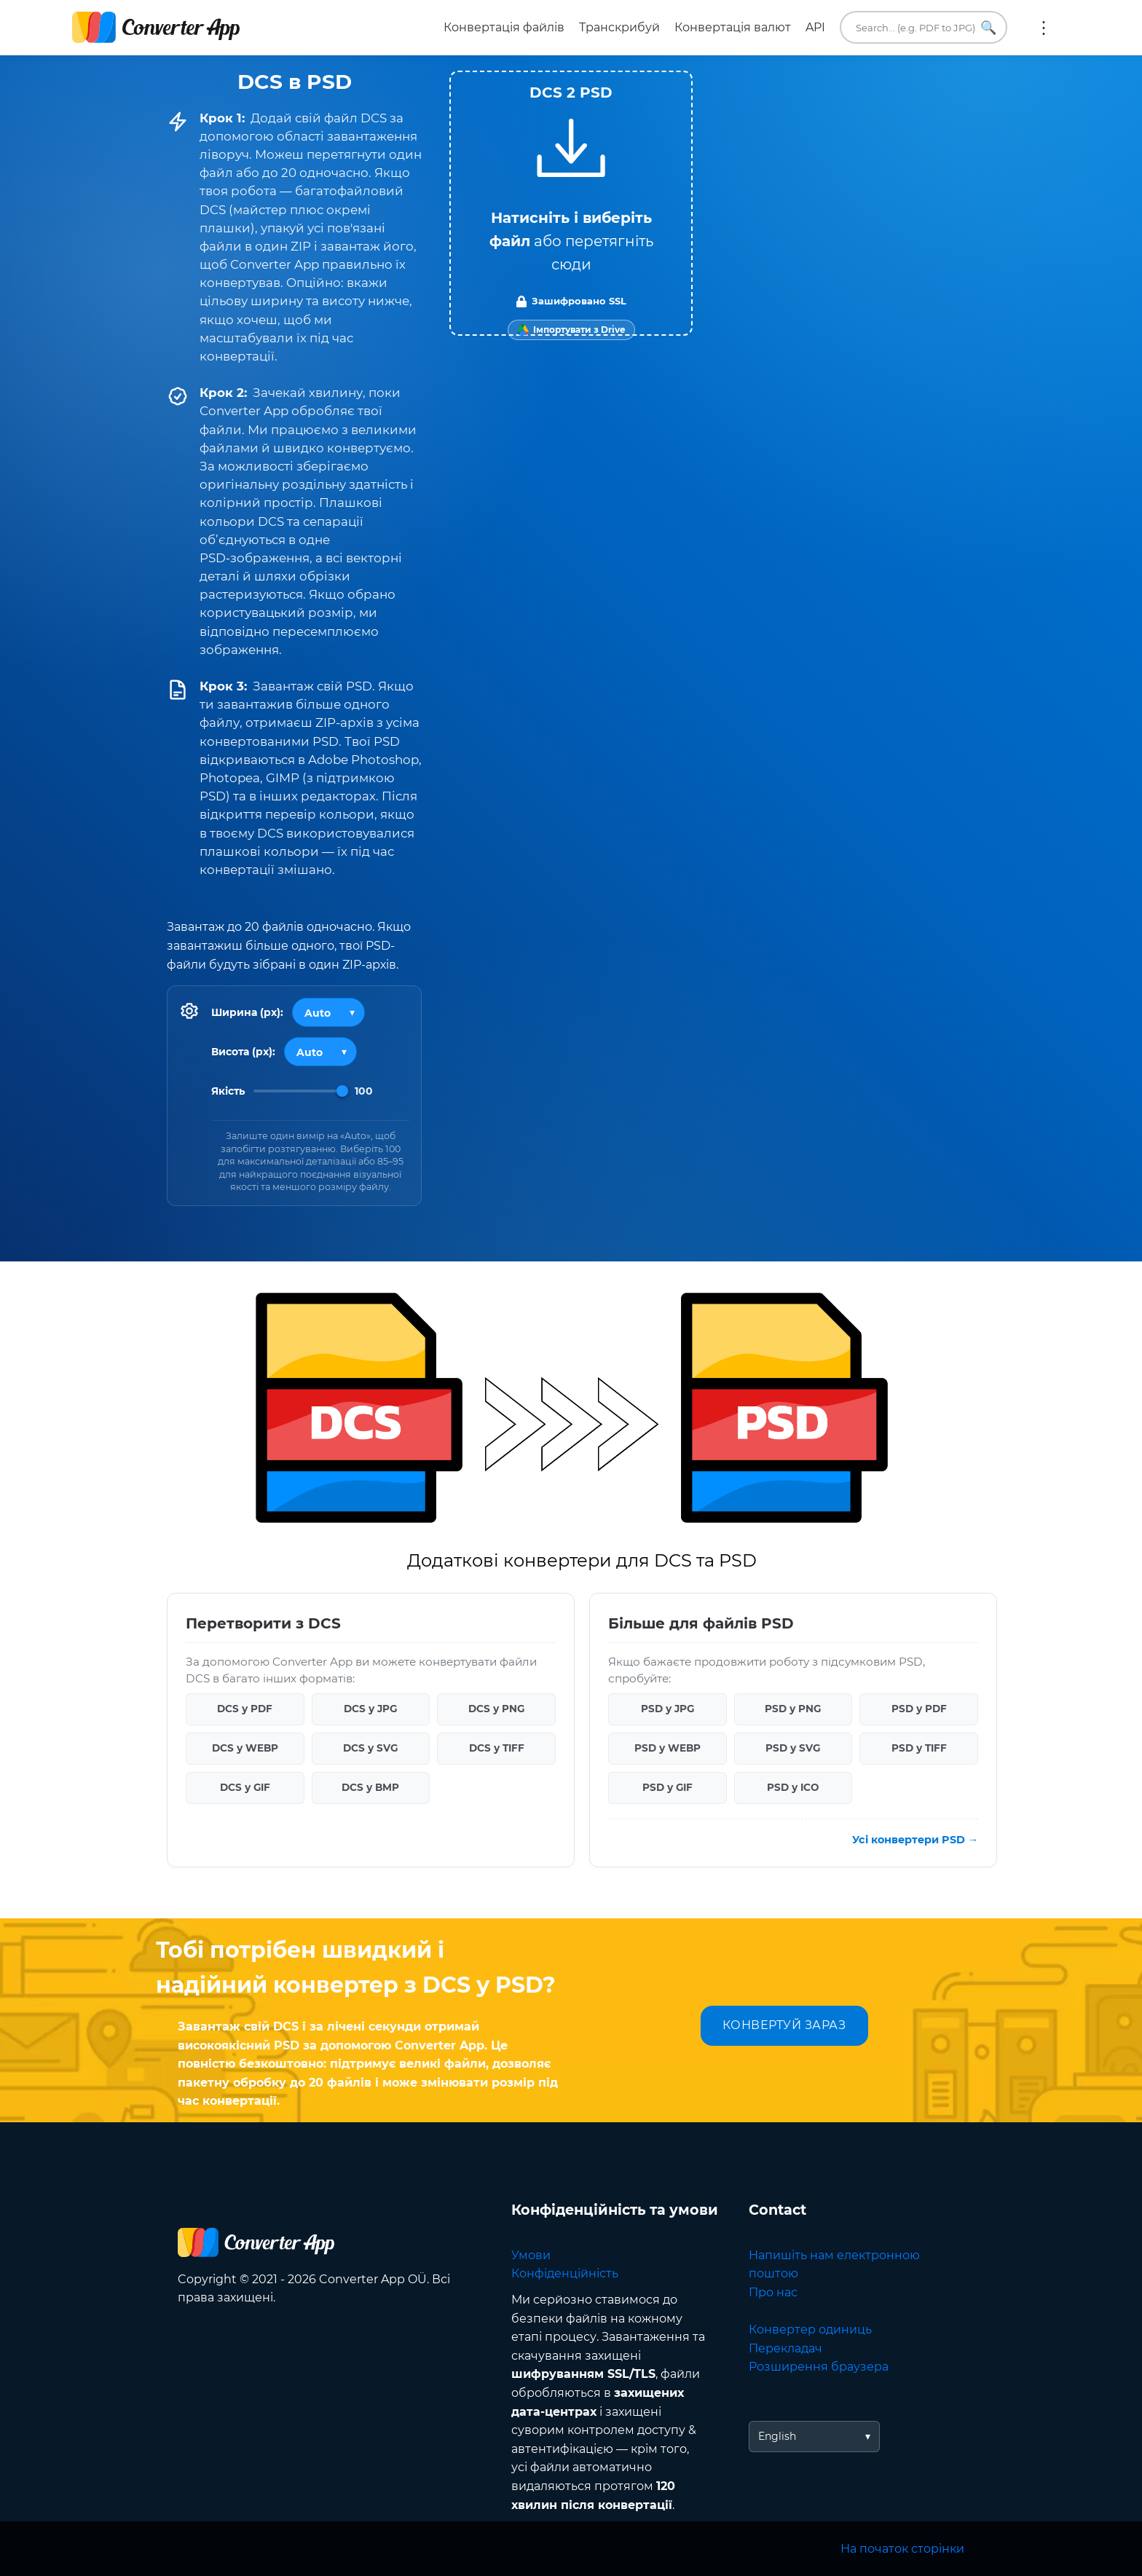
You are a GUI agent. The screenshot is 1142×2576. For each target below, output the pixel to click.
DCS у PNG (496, 1708)
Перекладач (785, 2348)
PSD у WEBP (667, 1748)
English (777, 2436)
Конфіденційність (564, 2273)
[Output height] (320, 1051)
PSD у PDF (919, 1708)
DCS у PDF (244, 1708)
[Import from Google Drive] (571, 330)
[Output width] (328, 1012)
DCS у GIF (245, 1787)
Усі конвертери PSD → (915, 1839)
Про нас (773, 2292)
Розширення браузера (819, 2367)
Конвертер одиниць (810, 2329)
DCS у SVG (370, 1748)
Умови (531, 2255)
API (815, 27)
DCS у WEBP (245, 1748)
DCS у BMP (370, 1787)
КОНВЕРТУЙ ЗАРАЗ (784, 2025)
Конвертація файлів (504, 27)
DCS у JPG (370, 1708)
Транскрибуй (619, 27)
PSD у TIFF (919, 1748)
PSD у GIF (667, 1787)
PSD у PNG (793, 1708)
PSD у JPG (667, 1708)
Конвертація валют (732, 27)
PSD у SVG (792, 1748)
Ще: (1043, 27)
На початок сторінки (902, 2549)
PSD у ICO (793, 1787)
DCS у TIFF (496, 1748)
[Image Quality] (300, 1091)
